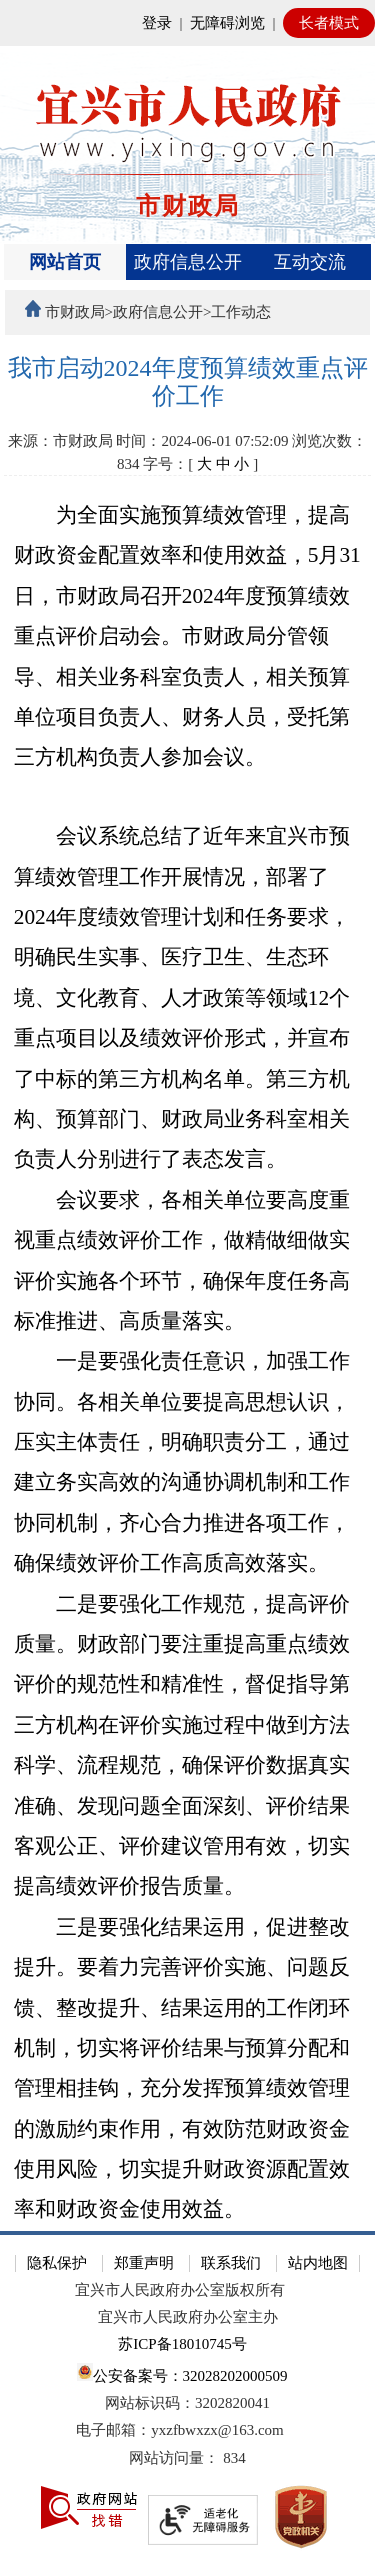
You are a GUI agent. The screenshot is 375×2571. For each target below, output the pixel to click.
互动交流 (310, 262)
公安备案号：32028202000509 (182, 2373)
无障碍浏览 (227, 23)
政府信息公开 (188, 262)
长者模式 (329, 23)
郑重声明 (144, 2263)
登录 (157, 23)
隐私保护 (57, 2263)
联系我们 (231, 2263)
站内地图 (318, 2263)
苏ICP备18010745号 (182, 2344)
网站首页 (65, 262)
